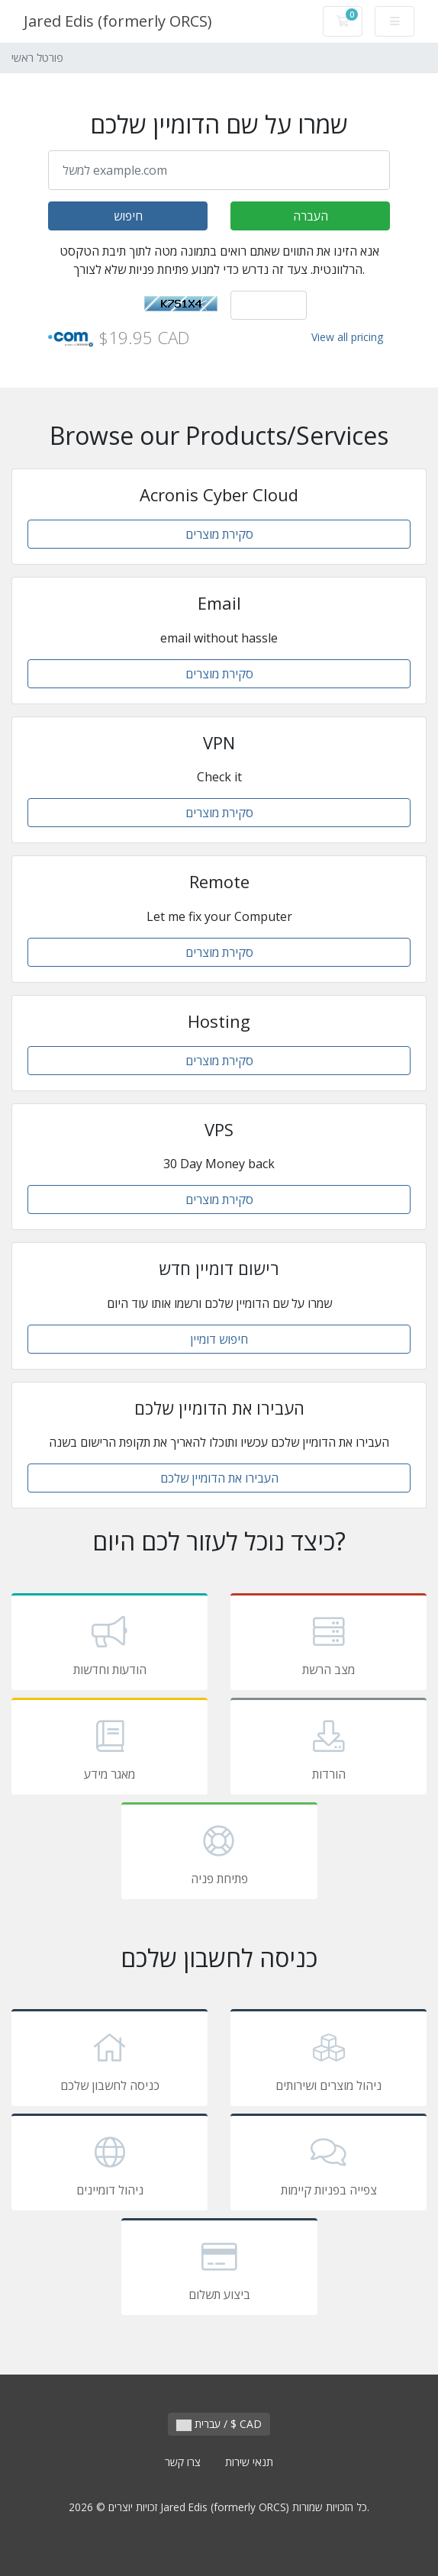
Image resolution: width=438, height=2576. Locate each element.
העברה (310, 216)
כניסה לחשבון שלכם (109, 2060)
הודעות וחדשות (109, 1644)
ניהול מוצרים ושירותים (328, 2060)
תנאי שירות (249, 2462)
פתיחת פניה (219, 1853)
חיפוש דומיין (219, 1339)
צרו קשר (183, 2462)
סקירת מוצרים (219, 534)
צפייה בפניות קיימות (328, 2164)
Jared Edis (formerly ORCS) (118, 21)
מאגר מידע (109, 1748)
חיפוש (128, 216)
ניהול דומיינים (109, 2164)
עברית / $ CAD (219, 2424)
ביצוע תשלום (219, 2269)
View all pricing (347, 337)
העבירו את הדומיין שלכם (219, 1478)
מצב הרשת (328, 1644)
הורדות (328, 1748)
